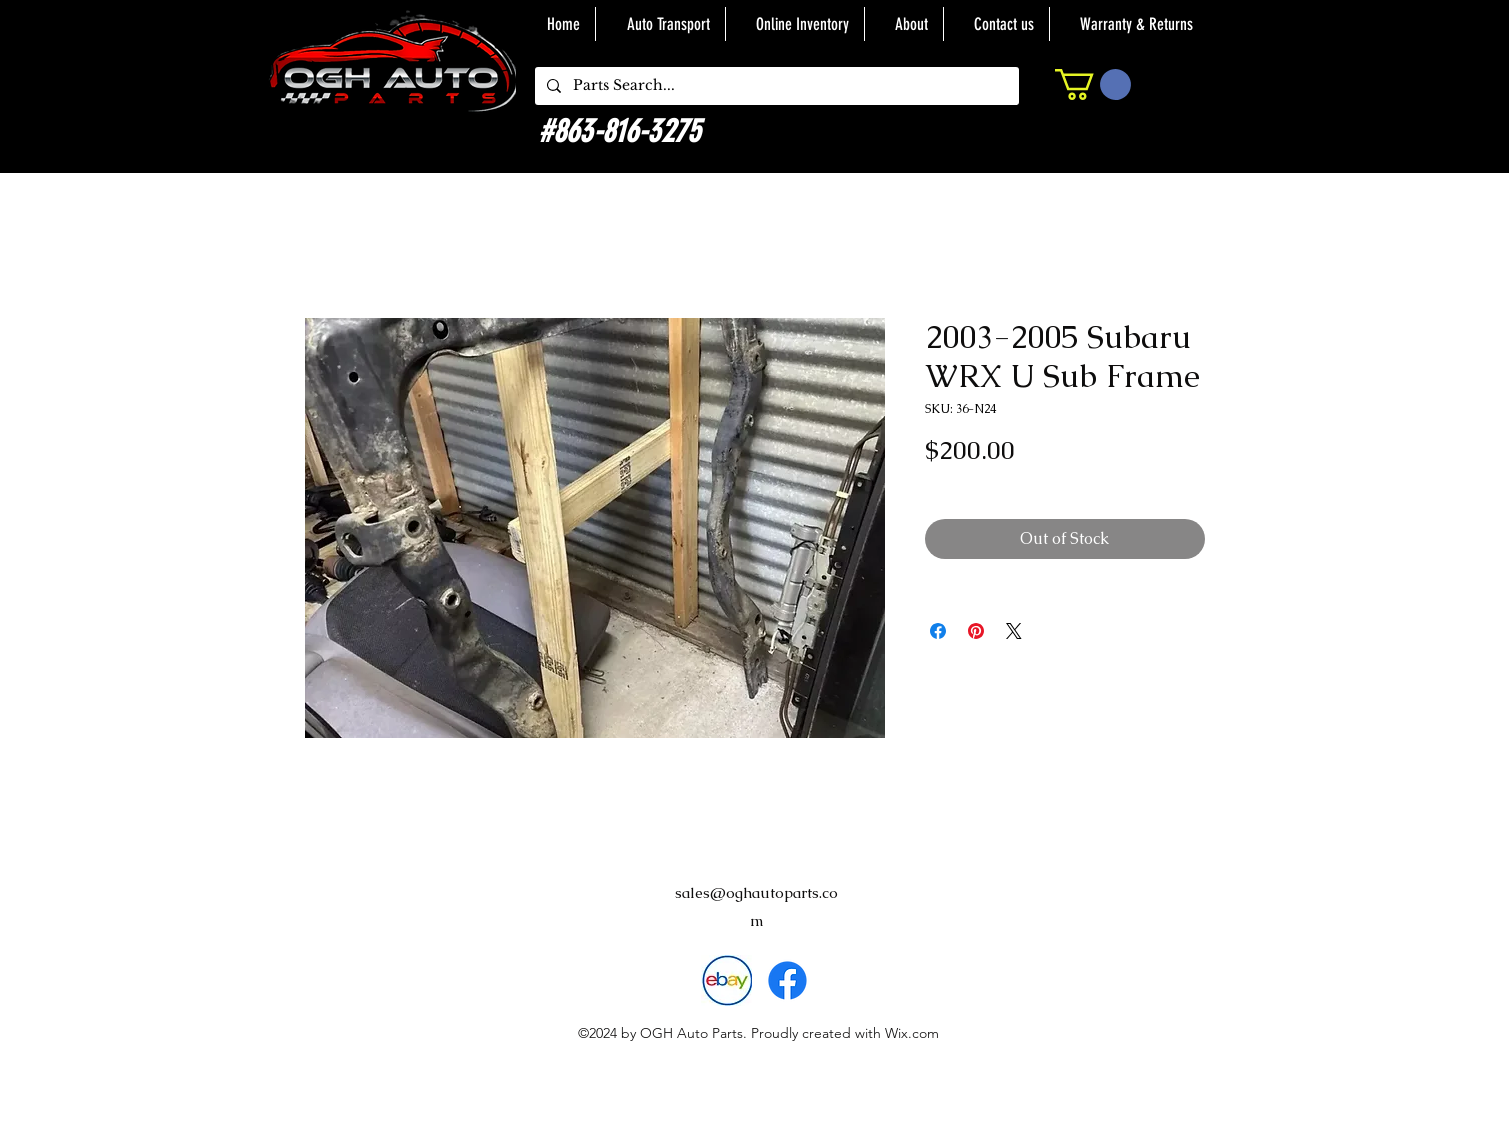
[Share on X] (1014, 631)
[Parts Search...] (775, 86)
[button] (1093, 84)
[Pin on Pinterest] (976, 631)
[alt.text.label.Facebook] (787, 980)
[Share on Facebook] (938, 631)
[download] (726, 980)
